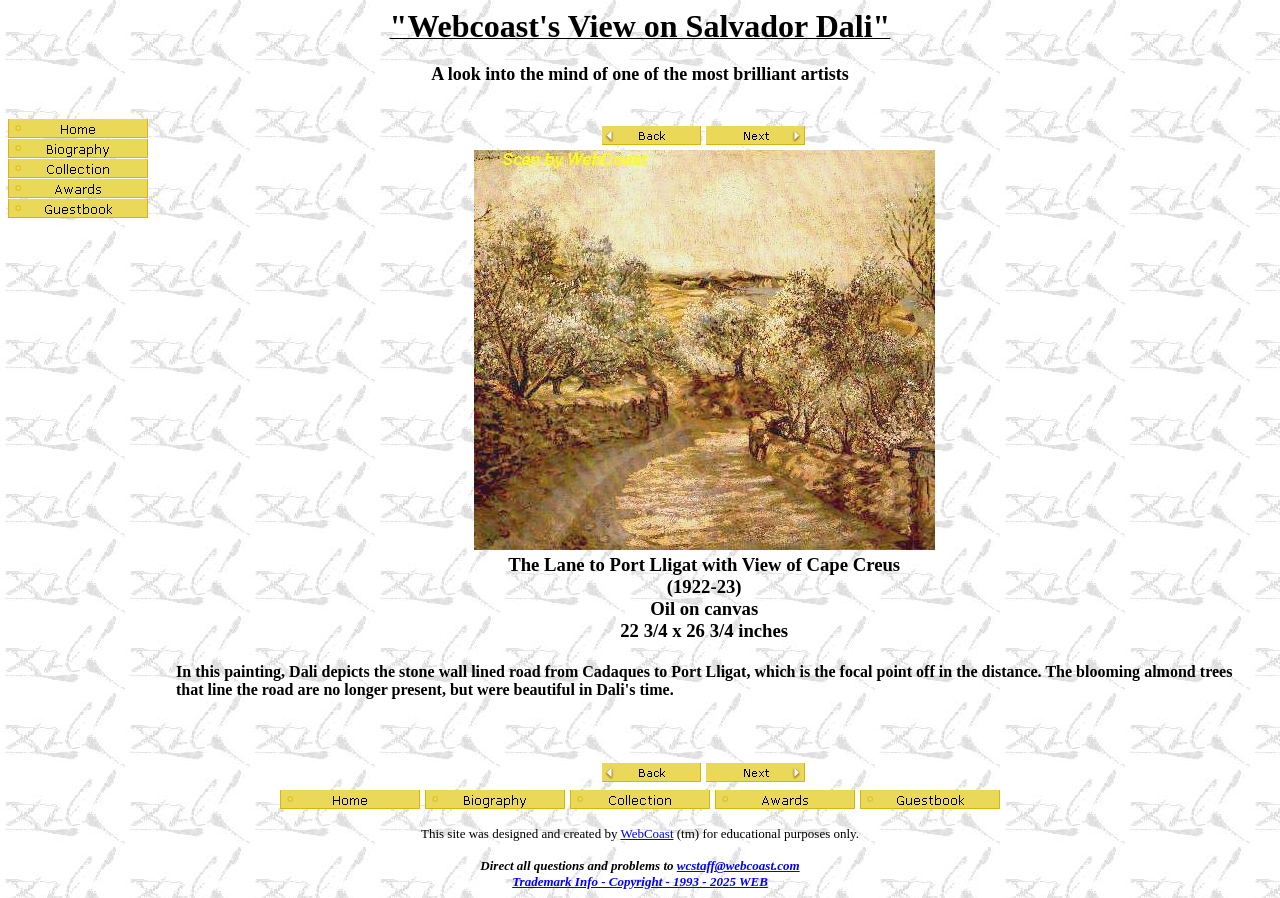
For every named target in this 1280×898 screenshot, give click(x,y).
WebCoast (646, 833)
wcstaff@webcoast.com (738, 865)
